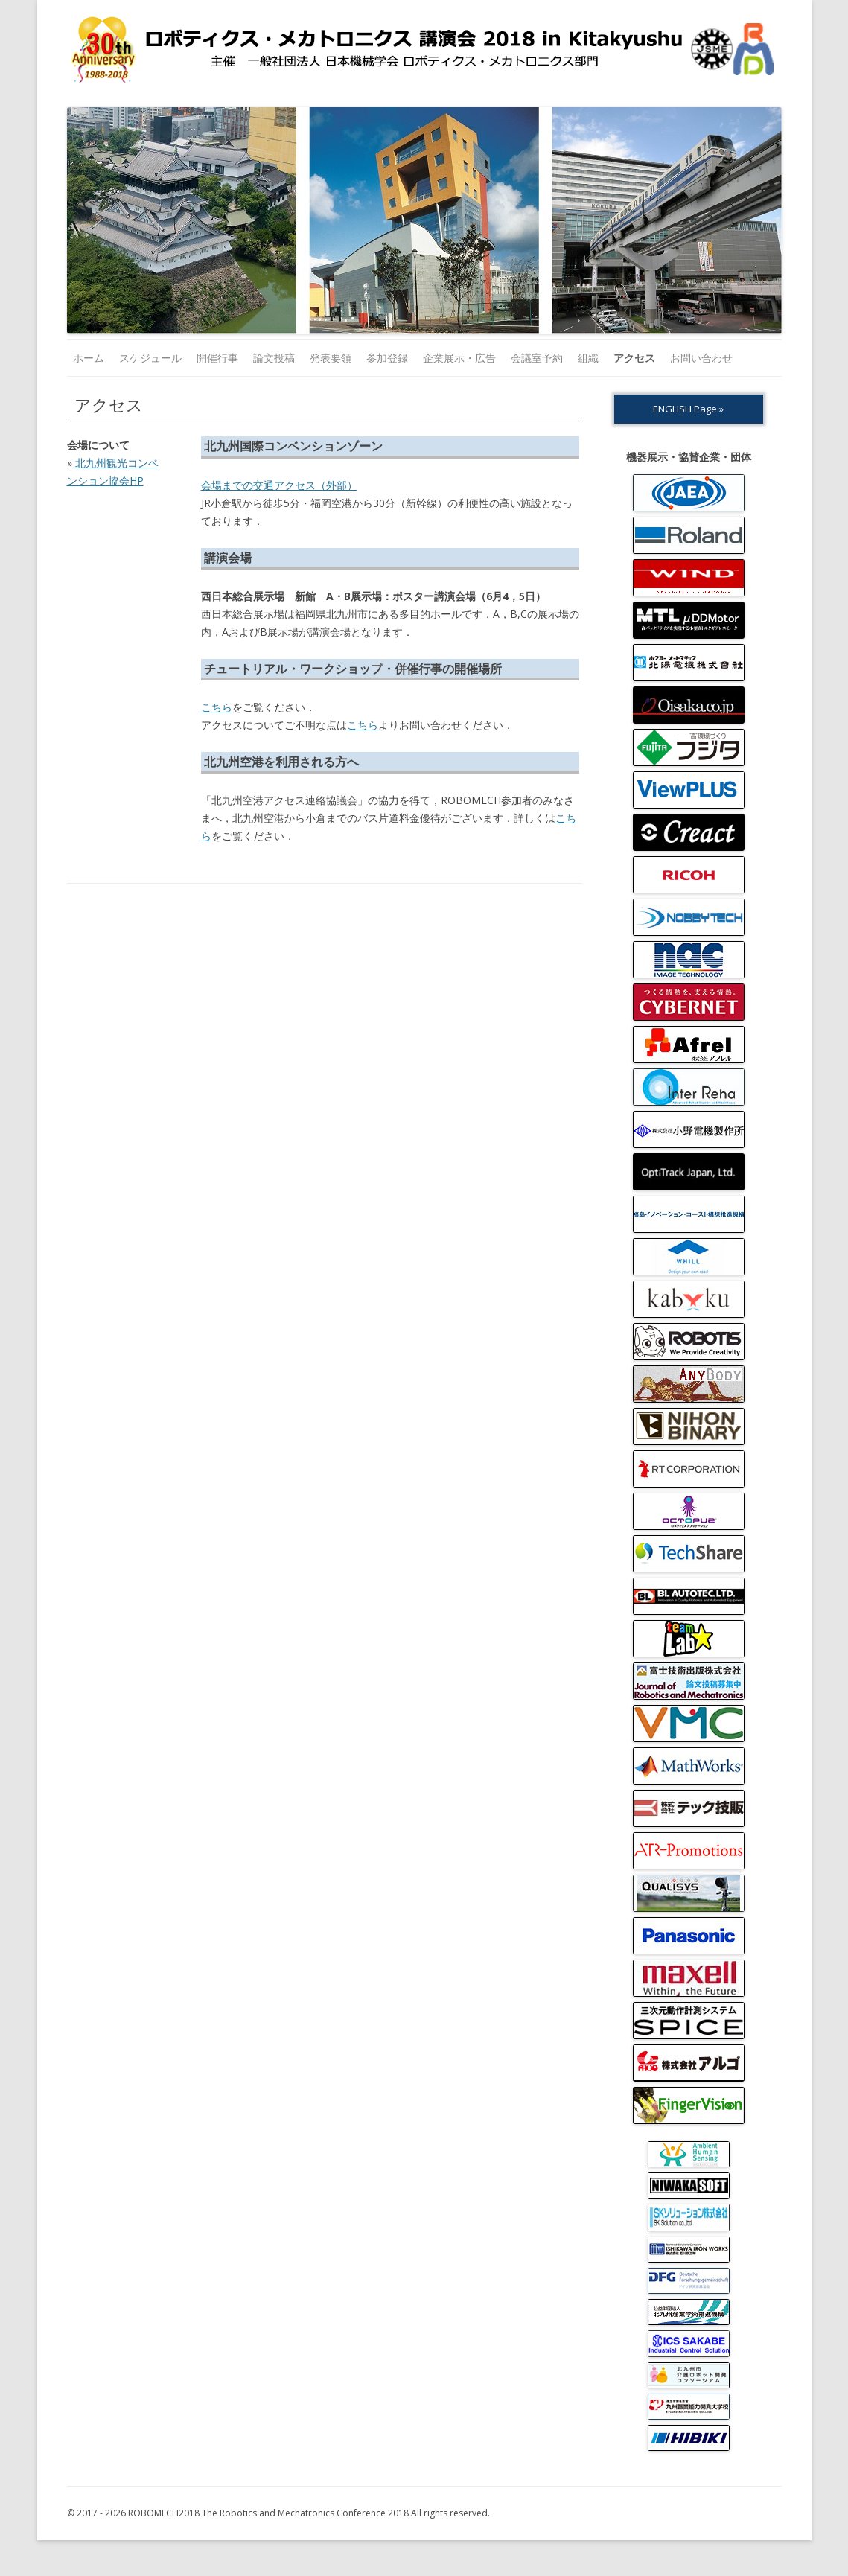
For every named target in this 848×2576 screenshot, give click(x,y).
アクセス (634, 358)
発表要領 (330, 358)
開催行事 (217, 358)
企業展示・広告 (459, 358)
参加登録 (387, 358)
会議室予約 (537, 358)
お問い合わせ (701, 358)
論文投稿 (274, 358)
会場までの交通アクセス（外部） (279, 485)
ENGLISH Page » (688, 408)
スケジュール (150, 358)
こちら (216, 707)
